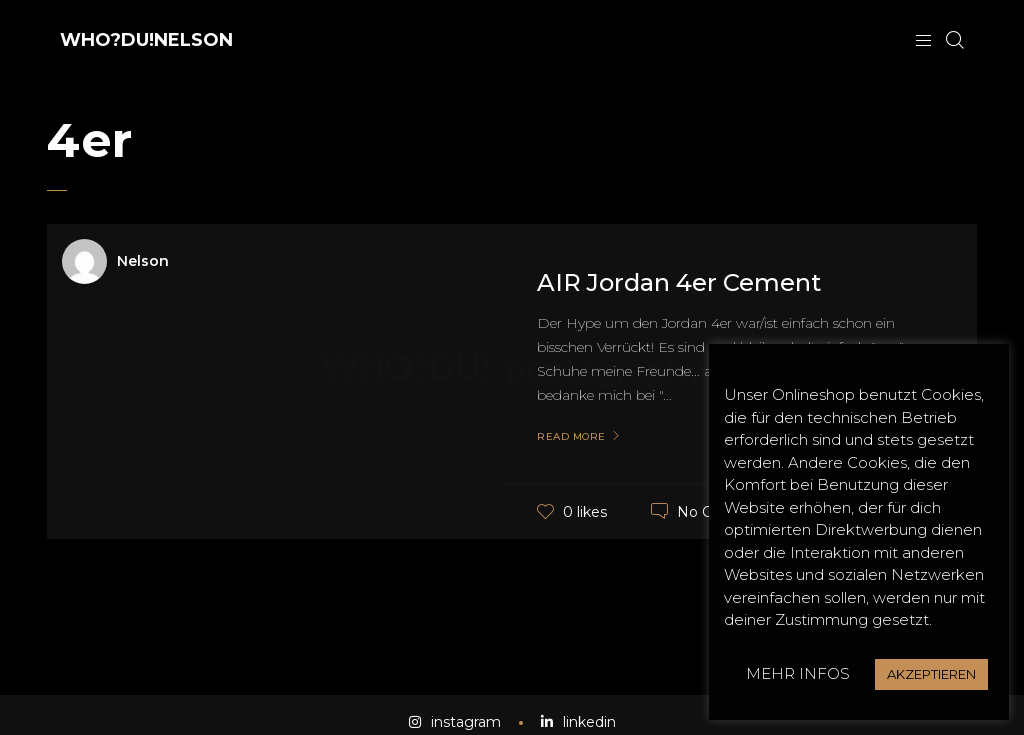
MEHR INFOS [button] (798, 673)
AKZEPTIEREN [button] (931, 674)
